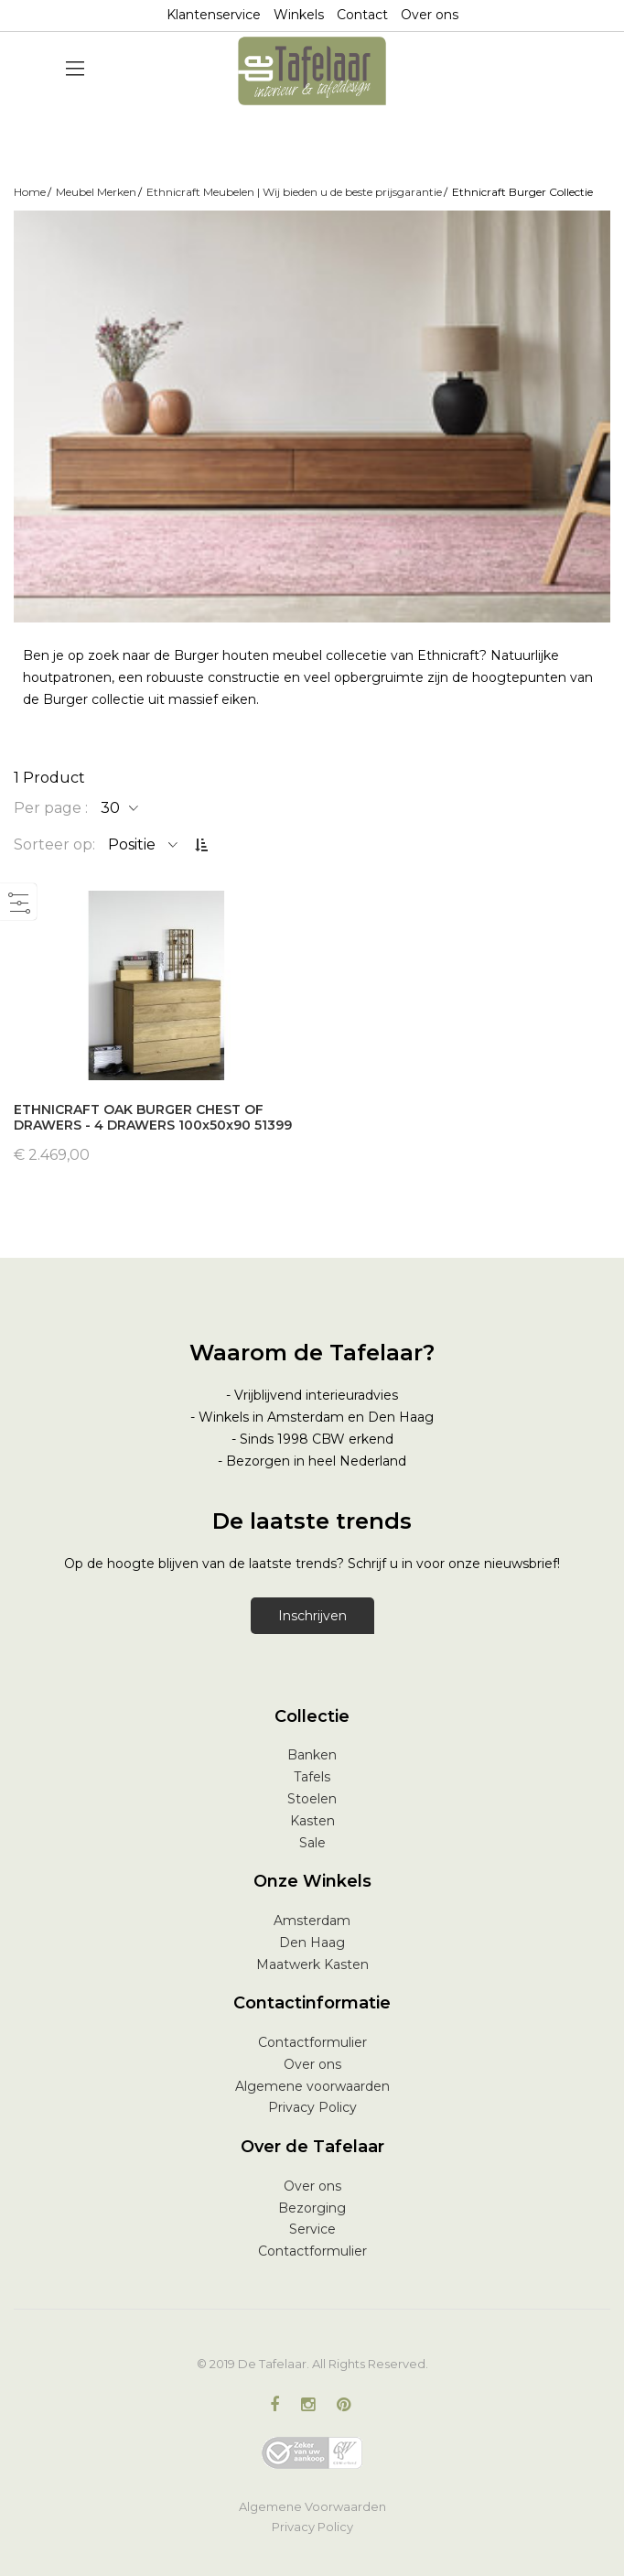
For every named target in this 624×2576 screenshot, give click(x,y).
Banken (312, 1755)
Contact (362, 14)
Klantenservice (214, 14)
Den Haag (312, 1942)
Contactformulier (312, 2042)
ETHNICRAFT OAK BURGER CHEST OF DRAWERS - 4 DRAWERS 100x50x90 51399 (153, 1117)
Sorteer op (53, 844)
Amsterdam (312, 1920)
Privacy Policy (312, 2107)
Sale (312, 1843)
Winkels (299, 14)
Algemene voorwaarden (312, 2086)
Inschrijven (312, 1615)
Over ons (429, 14)
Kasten (312, 1821)
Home (30, 192)
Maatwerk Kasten (312, 1964)
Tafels (312, 1777)
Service (312, 2229)
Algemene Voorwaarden (312, 2506)
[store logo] (312, 71)
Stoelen (312, 1799)
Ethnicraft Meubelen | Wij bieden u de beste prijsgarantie (294, 192)
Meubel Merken (96, 192)
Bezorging (312, 2208)
